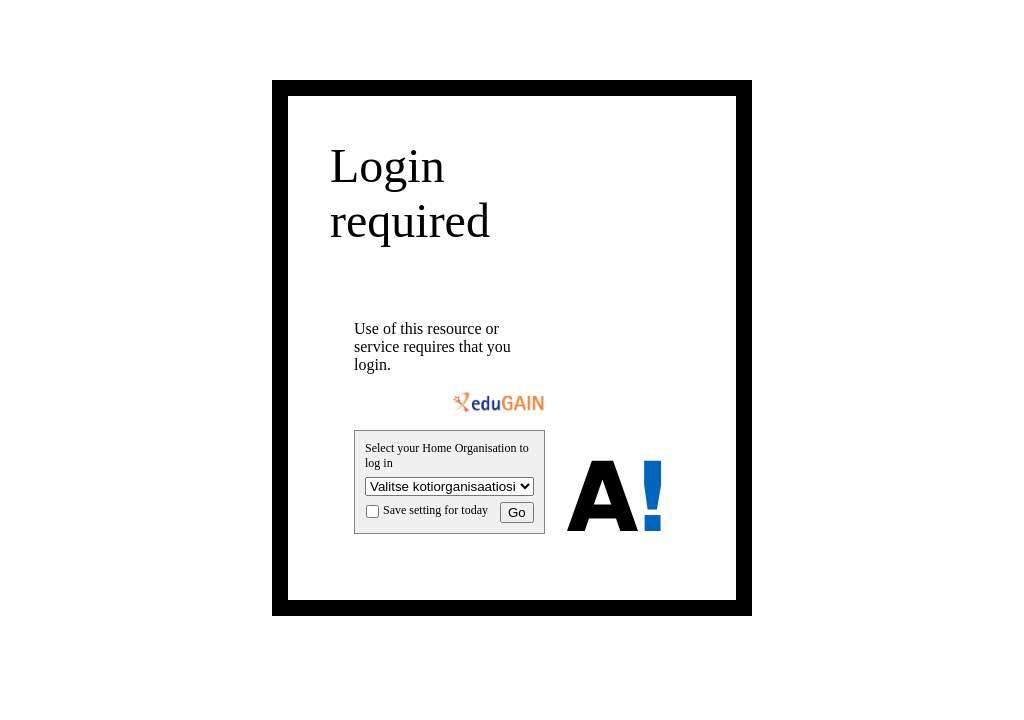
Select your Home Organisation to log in (447, 455)
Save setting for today (435, 510)
